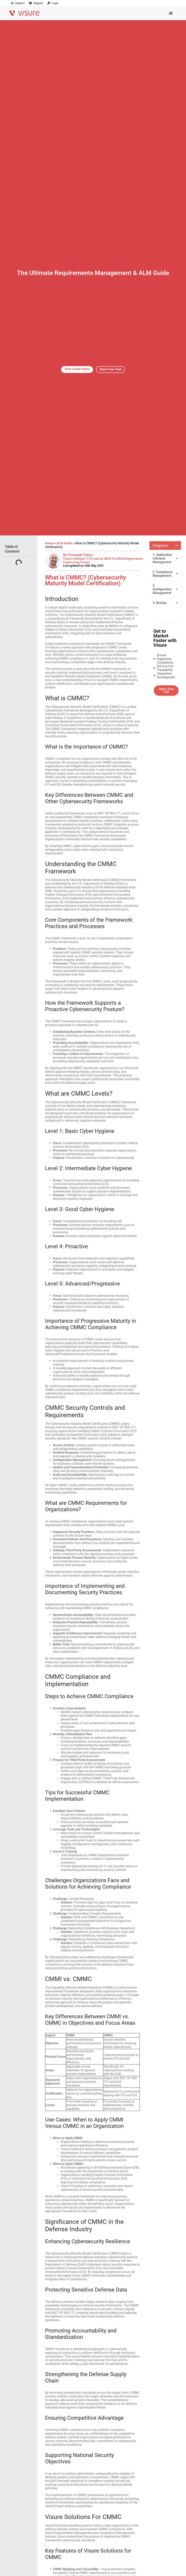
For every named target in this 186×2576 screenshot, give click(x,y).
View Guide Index (77, 369)
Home (49, 543)
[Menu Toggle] (171, 12)
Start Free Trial (110, 369)
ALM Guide (64, 543)
